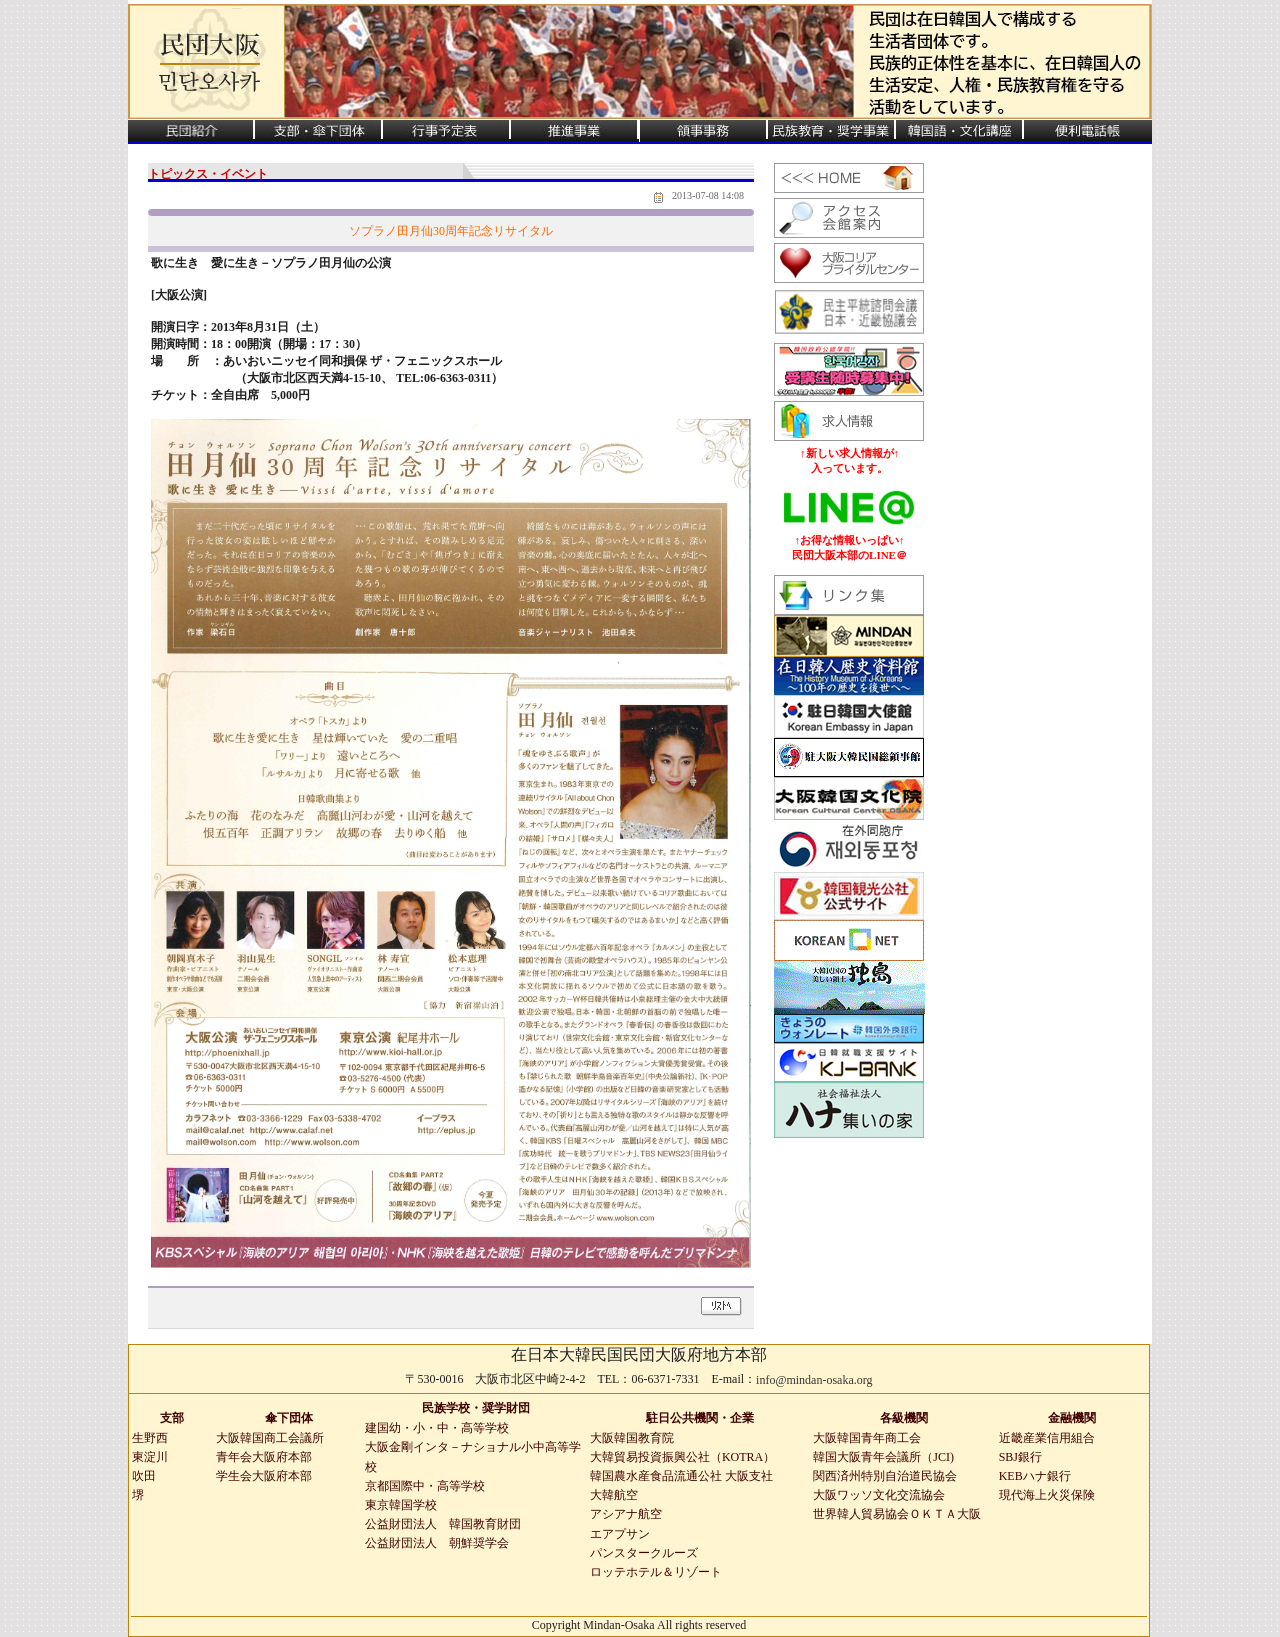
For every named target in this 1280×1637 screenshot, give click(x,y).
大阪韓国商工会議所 (270, 1438)
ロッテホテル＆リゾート (656, 1572)
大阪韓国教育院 (632, 1438)
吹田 (144, 1476)
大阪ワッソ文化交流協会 (879, 1495)
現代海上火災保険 (1047, 1495)
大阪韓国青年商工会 (867, 1438)
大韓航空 (614, 1495)
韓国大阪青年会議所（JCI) (883, 1457)
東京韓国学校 (401, 1505)
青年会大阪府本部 (264, 1457)
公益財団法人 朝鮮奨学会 (437, 1543)
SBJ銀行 (1020, 1457)
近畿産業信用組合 (1047, 1438)
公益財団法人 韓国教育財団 (443, 1524)
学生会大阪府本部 (264, 1476)
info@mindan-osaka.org (814, 1380)
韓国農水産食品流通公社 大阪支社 (681, 1476)
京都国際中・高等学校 (425, 1486)
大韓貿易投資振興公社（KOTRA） (682, 1457)
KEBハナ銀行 (1035, 1476)
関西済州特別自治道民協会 (885, 1476)
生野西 (150, 1438)
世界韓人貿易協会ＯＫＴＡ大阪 (897, 1514)
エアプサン (620, 1534)
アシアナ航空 (626, 1514)
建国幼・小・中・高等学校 (437, 1428)
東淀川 (150, 1457)
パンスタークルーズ (644, 1553)
